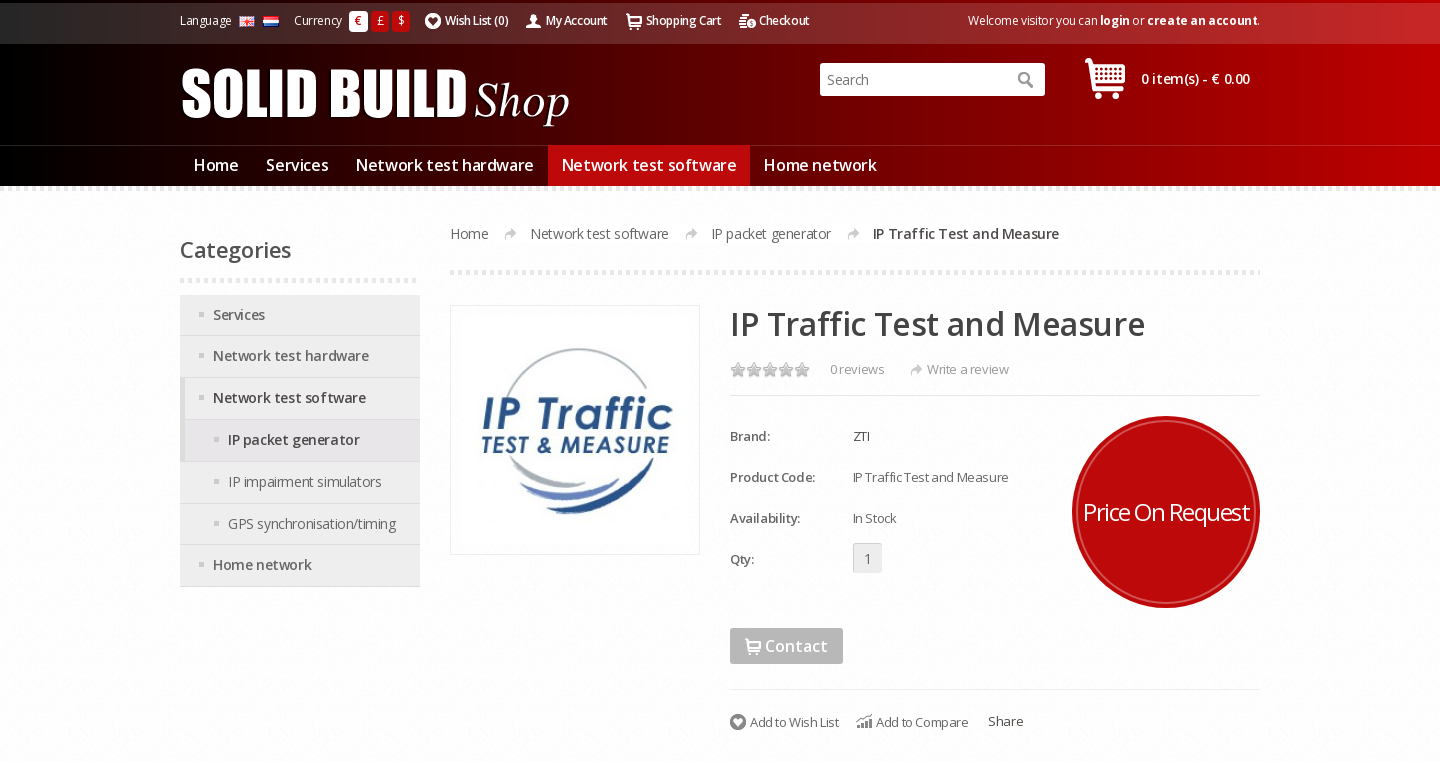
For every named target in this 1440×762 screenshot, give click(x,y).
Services (297, 165)
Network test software (649, 165)
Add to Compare (922, 722)
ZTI (861, 436)
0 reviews (857, 369)
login (1115, 20)
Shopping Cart (684, 20)
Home (216, 165)
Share (1005, 721)
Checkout (784, 20)
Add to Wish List (794, 722)
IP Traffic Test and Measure (966, 233)
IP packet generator (771, 233)
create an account (1202, 20)
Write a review (967, 369)
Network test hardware (445, 165)
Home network (820, 165)
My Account (577, 20)
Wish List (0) (476, 20)
